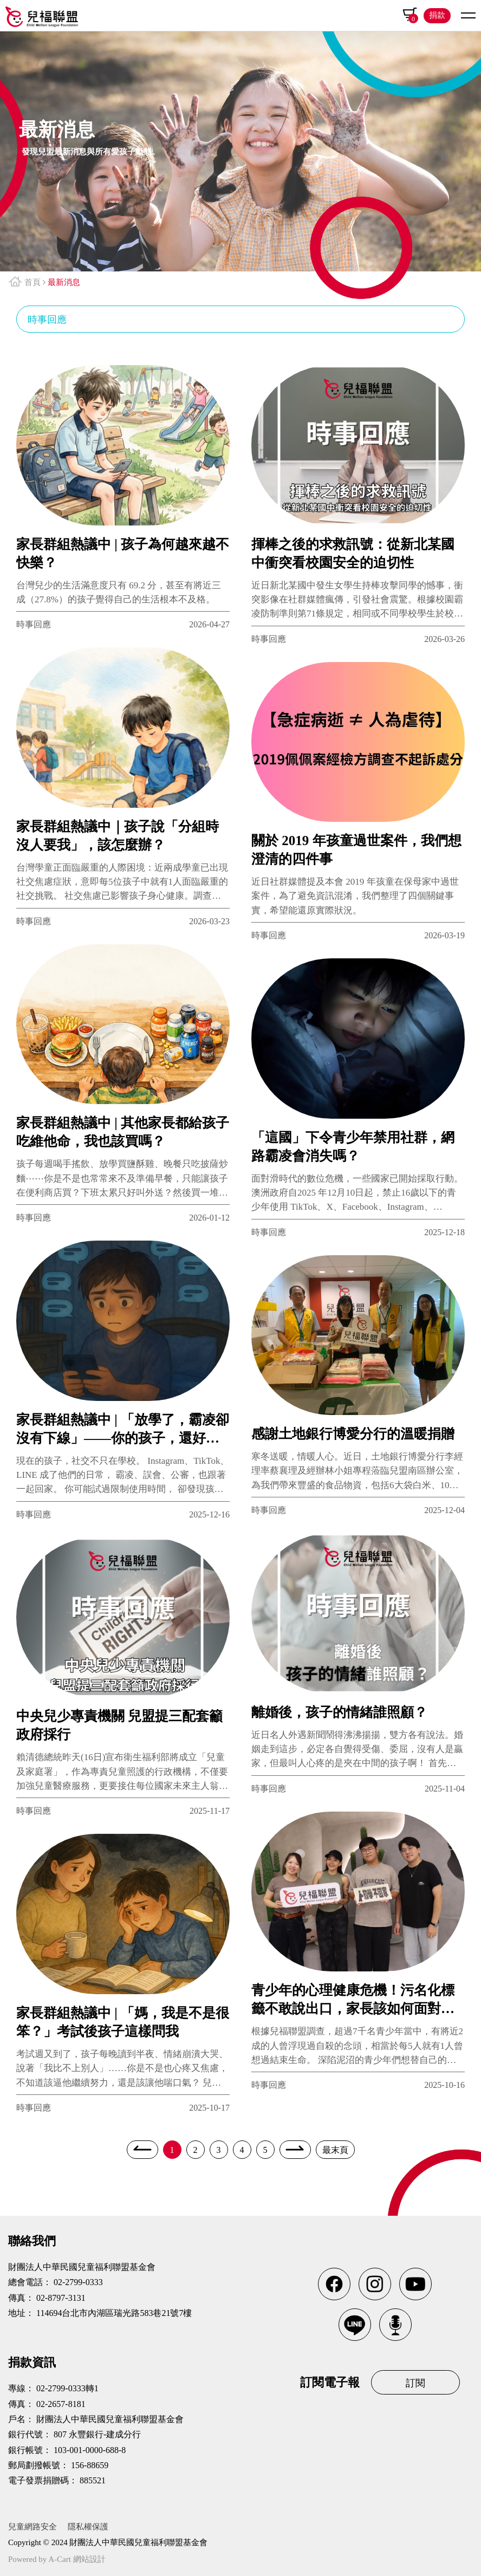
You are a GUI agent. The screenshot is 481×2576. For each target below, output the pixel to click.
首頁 (32, 282)
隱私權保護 (88, 2526)
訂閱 (415, 2383)
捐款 (437, 15)
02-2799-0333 (78, 2282)
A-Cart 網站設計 (76, 2559)
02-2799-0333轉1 (67, 2388)
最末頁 (335, 2150)
